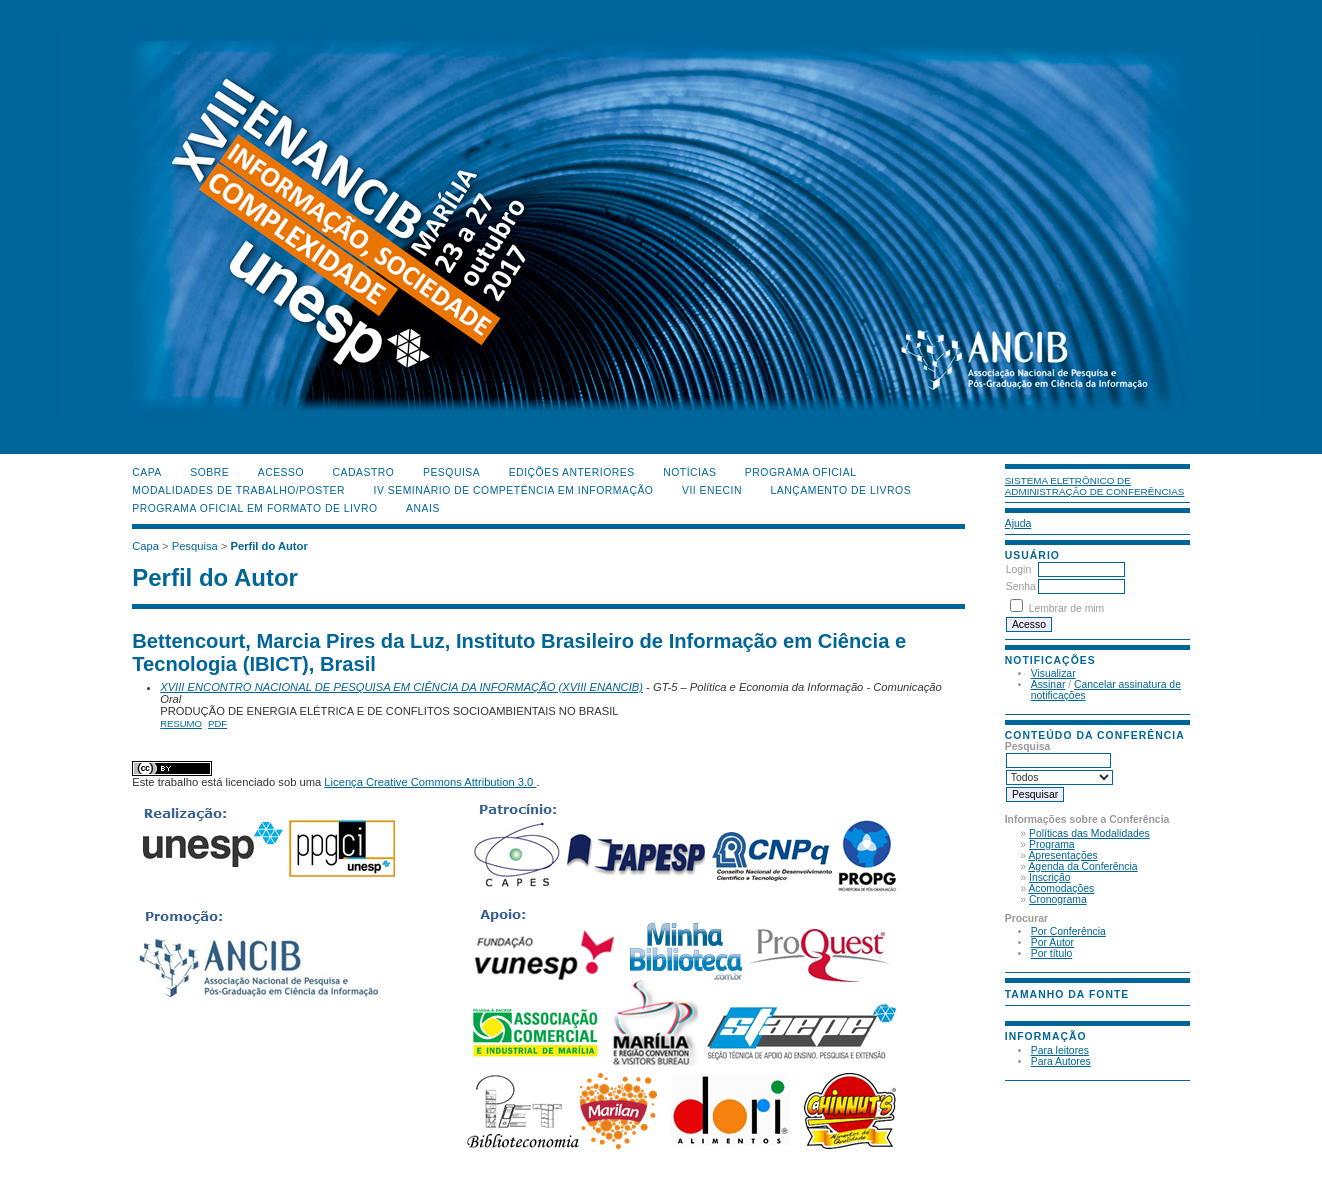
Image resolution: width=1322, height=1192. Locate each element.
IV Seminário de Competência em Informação (514, 490)
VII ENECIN (712, 490)
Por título (1052, 953)
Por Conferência (1068, 931)
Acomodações (1061, 888)
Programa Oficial (801, 472)
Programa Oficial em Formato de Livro (254, 508)
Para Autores (1061, 1061)
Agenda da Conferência (1082, 866)
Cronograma (1058, 899)
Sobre (209, 472)
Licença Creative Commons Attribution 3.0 (430, 782)
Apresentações (1062, 855)
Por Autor (1052, 942)
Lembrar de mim (1067, 608)
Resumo (181, 723)
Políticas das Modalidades (1089, 833)
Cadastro (364, 472)
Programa (1052, 844)
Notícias (689, 472)
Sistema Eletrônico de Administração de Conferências (1095, 486)
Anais (423, 508)
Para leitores (1060, 1050)
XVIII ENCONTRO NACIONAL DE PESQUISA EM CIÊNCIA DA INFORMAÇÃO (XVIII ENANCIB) (401, 687)
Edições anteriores (572, 472)
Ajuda (1018, 523)
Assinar (1048, 684)
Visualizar (1053, 673)
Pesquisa (451, 472)
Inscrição (1050, 877)
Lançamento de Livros (840, 490)
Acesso (281, 472)
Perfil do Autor (268, 546)
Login (1018, 569)
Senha (1021, 586)
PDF (217, 723)
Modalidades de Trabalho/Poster (238, 490)
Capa (147, 472)
